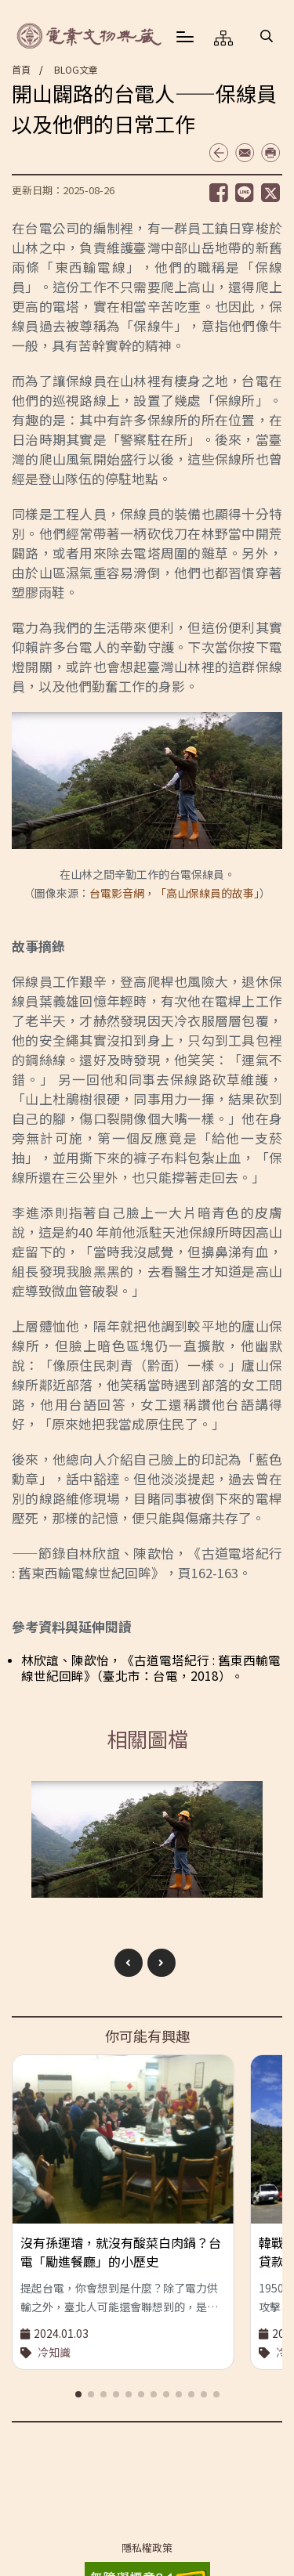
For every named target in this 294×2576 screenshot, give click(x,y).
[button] (266, 36)
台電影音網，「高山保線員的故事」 (174, 893)
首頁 (21, 69)
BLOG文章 (76, 69)
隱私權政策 (147, 2548)
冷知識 (54, 2352)
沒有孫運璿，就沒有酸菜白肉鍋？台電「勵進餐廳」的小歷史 (120, 2252)
